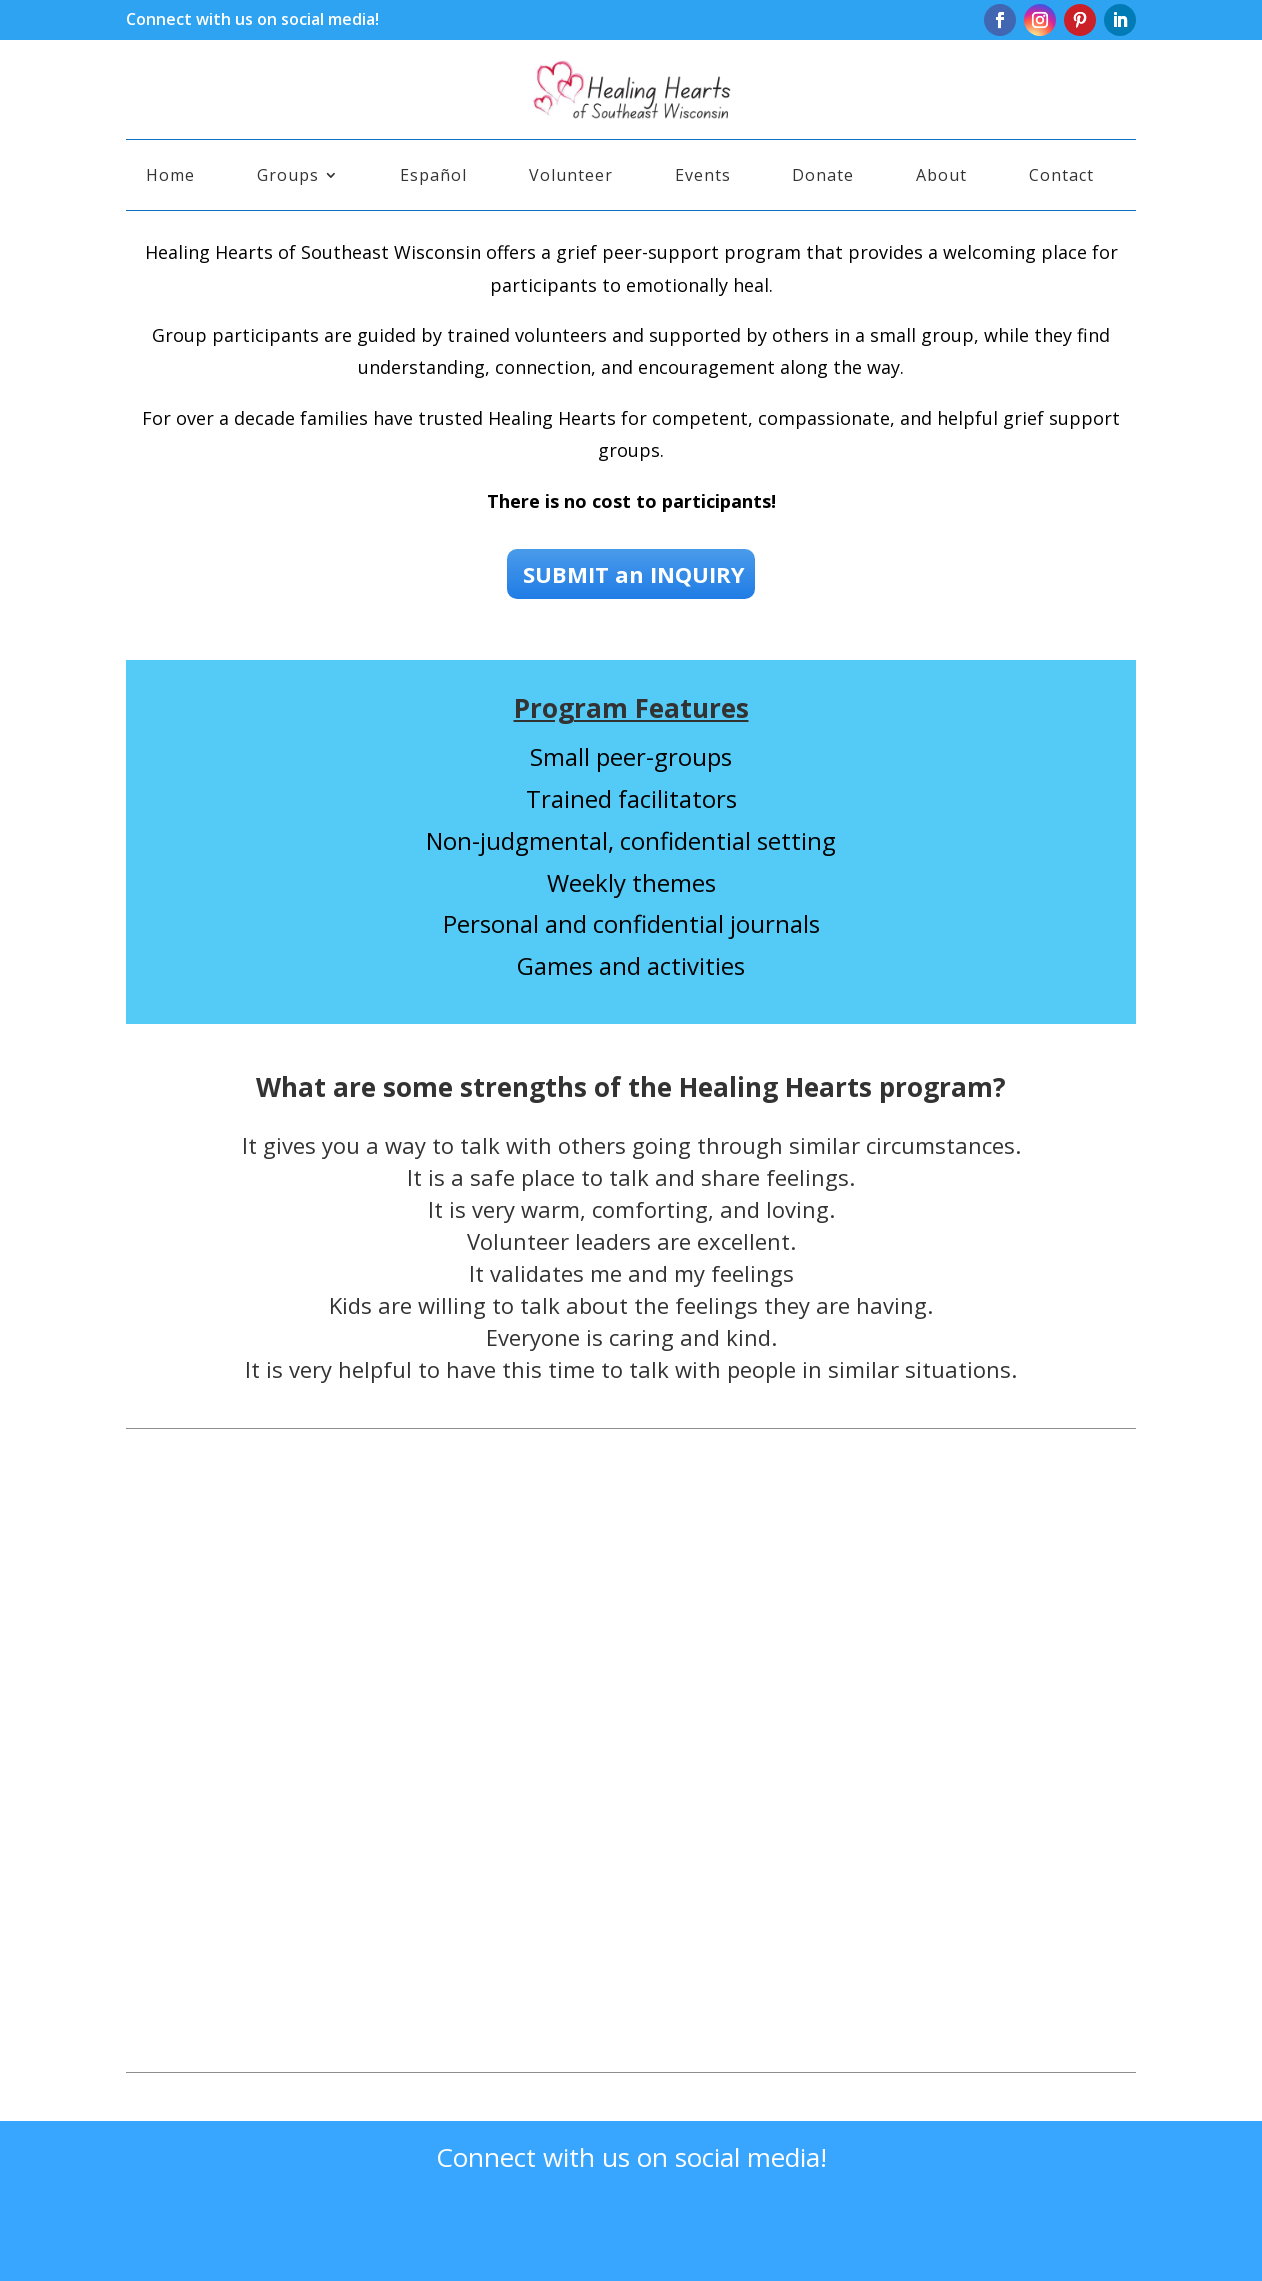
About (941, 177)
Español (433, 177)
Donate (823, 177)
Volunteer (571, 177)
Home (170, 177)
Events (703, 177)
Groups (288, 177)
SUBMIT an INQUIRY (631, 574)
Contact (1061, 177)
